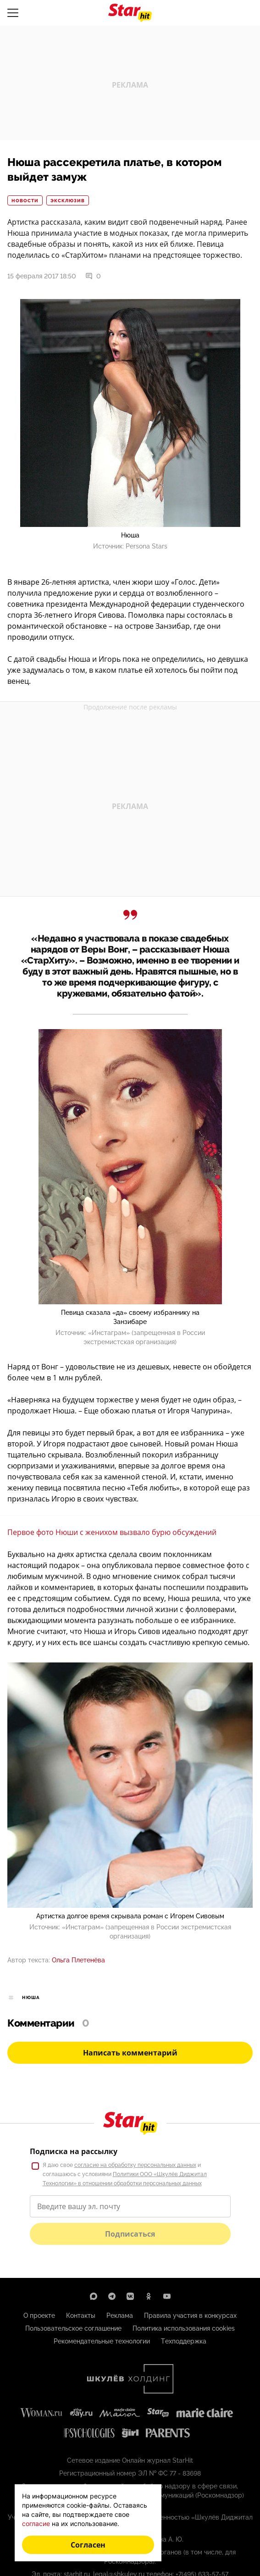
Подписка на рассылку (73, 2151)
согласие (36, 2523)
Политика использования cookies (184, 2328)
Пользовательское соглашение (73, 2328)
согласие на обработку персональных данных (135, 2165)
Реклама (119, 2315)
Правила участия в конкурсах (190, 2315)
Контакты (80, 2315)
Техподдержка (183, 2341)
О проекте (39, 2315)
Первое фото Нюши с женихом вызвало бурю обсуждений (111, 1532)
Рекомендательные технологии (102, 2341)
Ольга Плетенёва (78, 1960)
